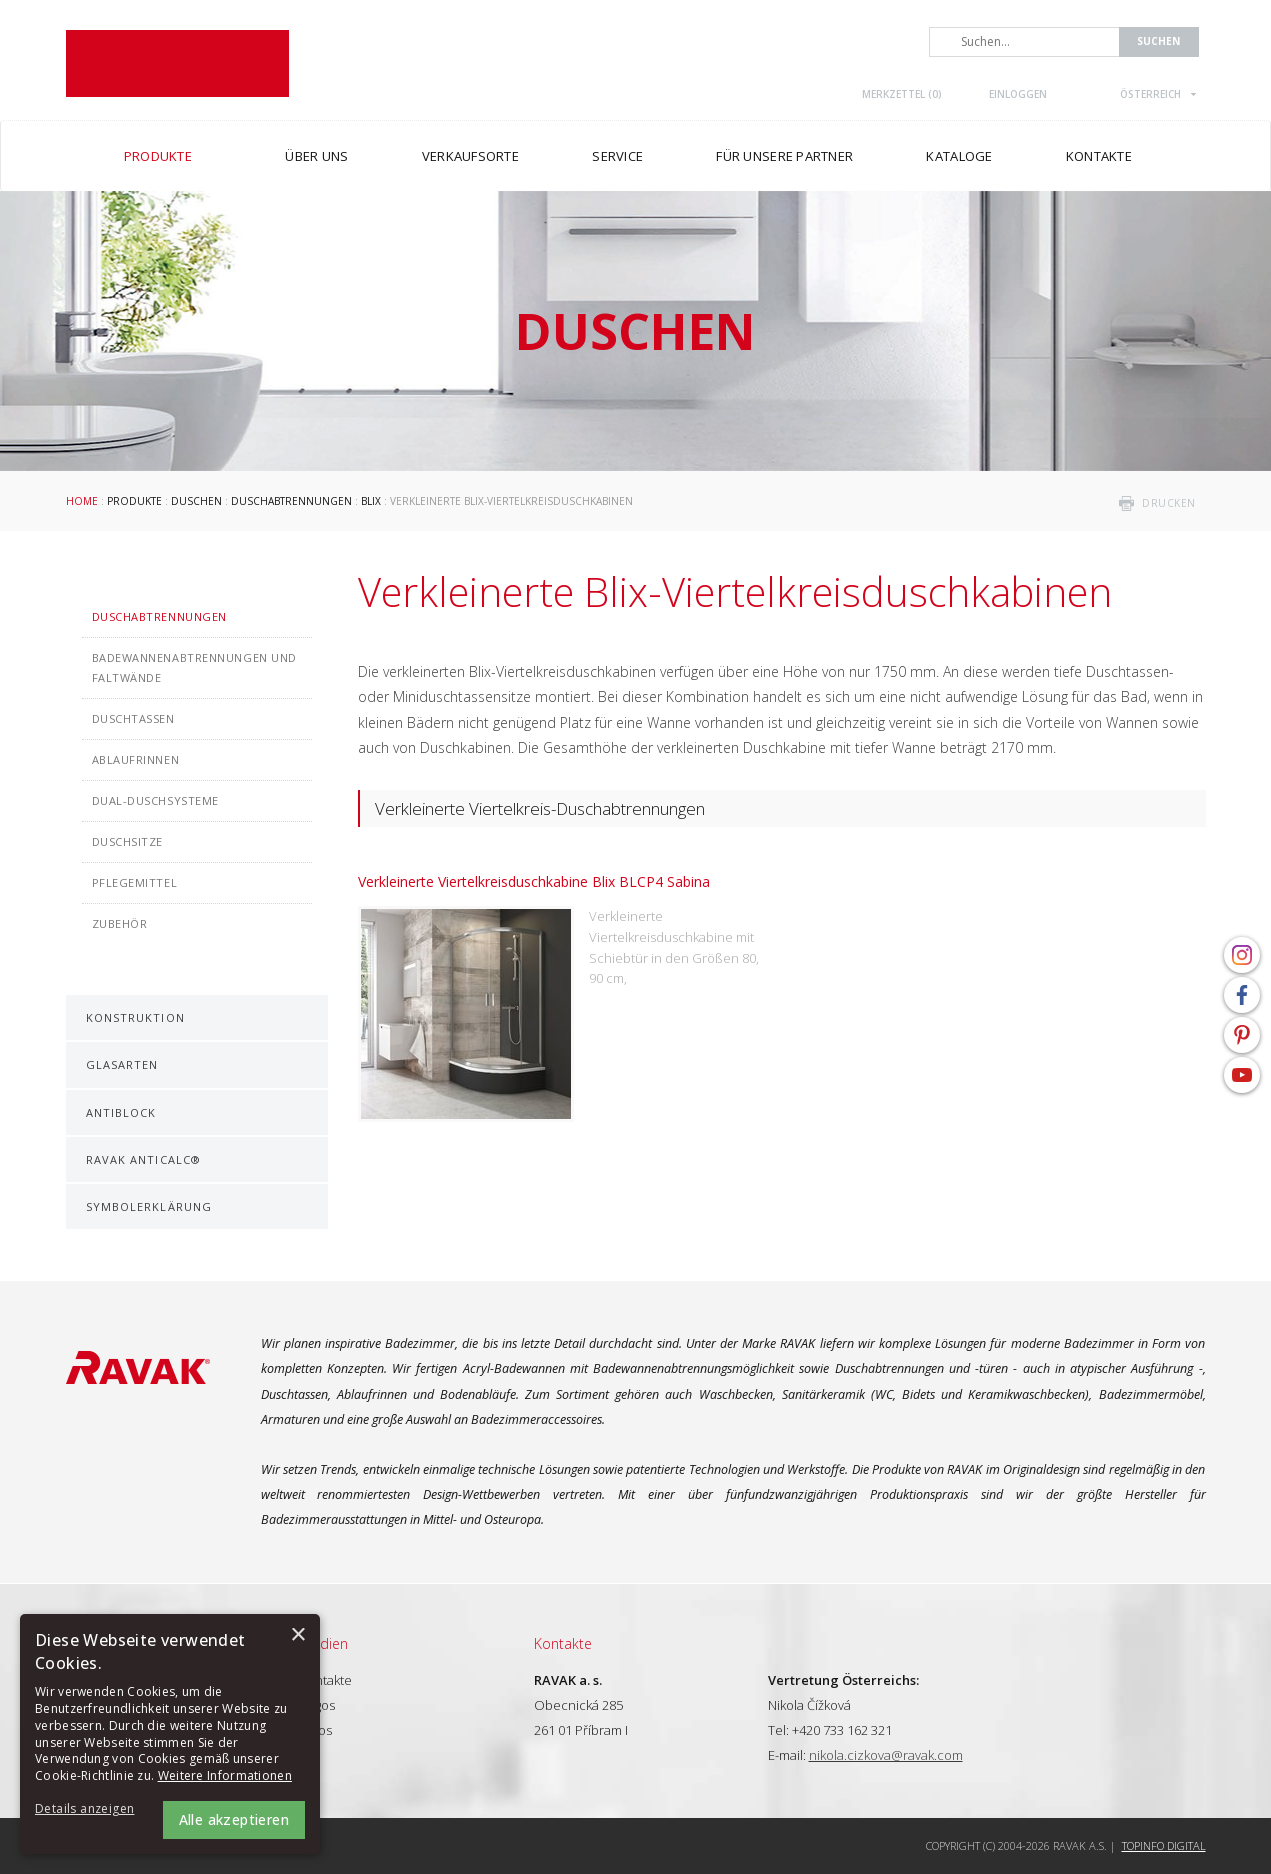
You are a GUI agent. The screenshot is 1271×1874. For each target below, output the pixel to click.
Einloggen (1018, 94)
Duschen (196, 501)
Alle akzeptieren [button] (234, 1819)
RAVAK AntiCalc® (144, 1159)
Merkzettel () (902, 94)
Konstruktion (135, 1017)
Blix (371, 501)
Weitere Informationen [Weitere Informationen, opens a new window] (225, 1775)
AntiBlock (121, 1112)
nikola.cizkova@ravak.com (886, 1755)
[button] (90, 1809)
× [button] (297, 1635)
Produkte (134, 501)
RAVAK (177, 63)
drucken (1169, 503)
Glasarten (122, 1064)
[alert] (170, 1734)
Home (82, 501)
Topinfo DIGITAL (1164, 1845)
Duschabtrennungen (291, 501)
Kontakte (326, 1680)
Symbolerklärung (149, 1206)
